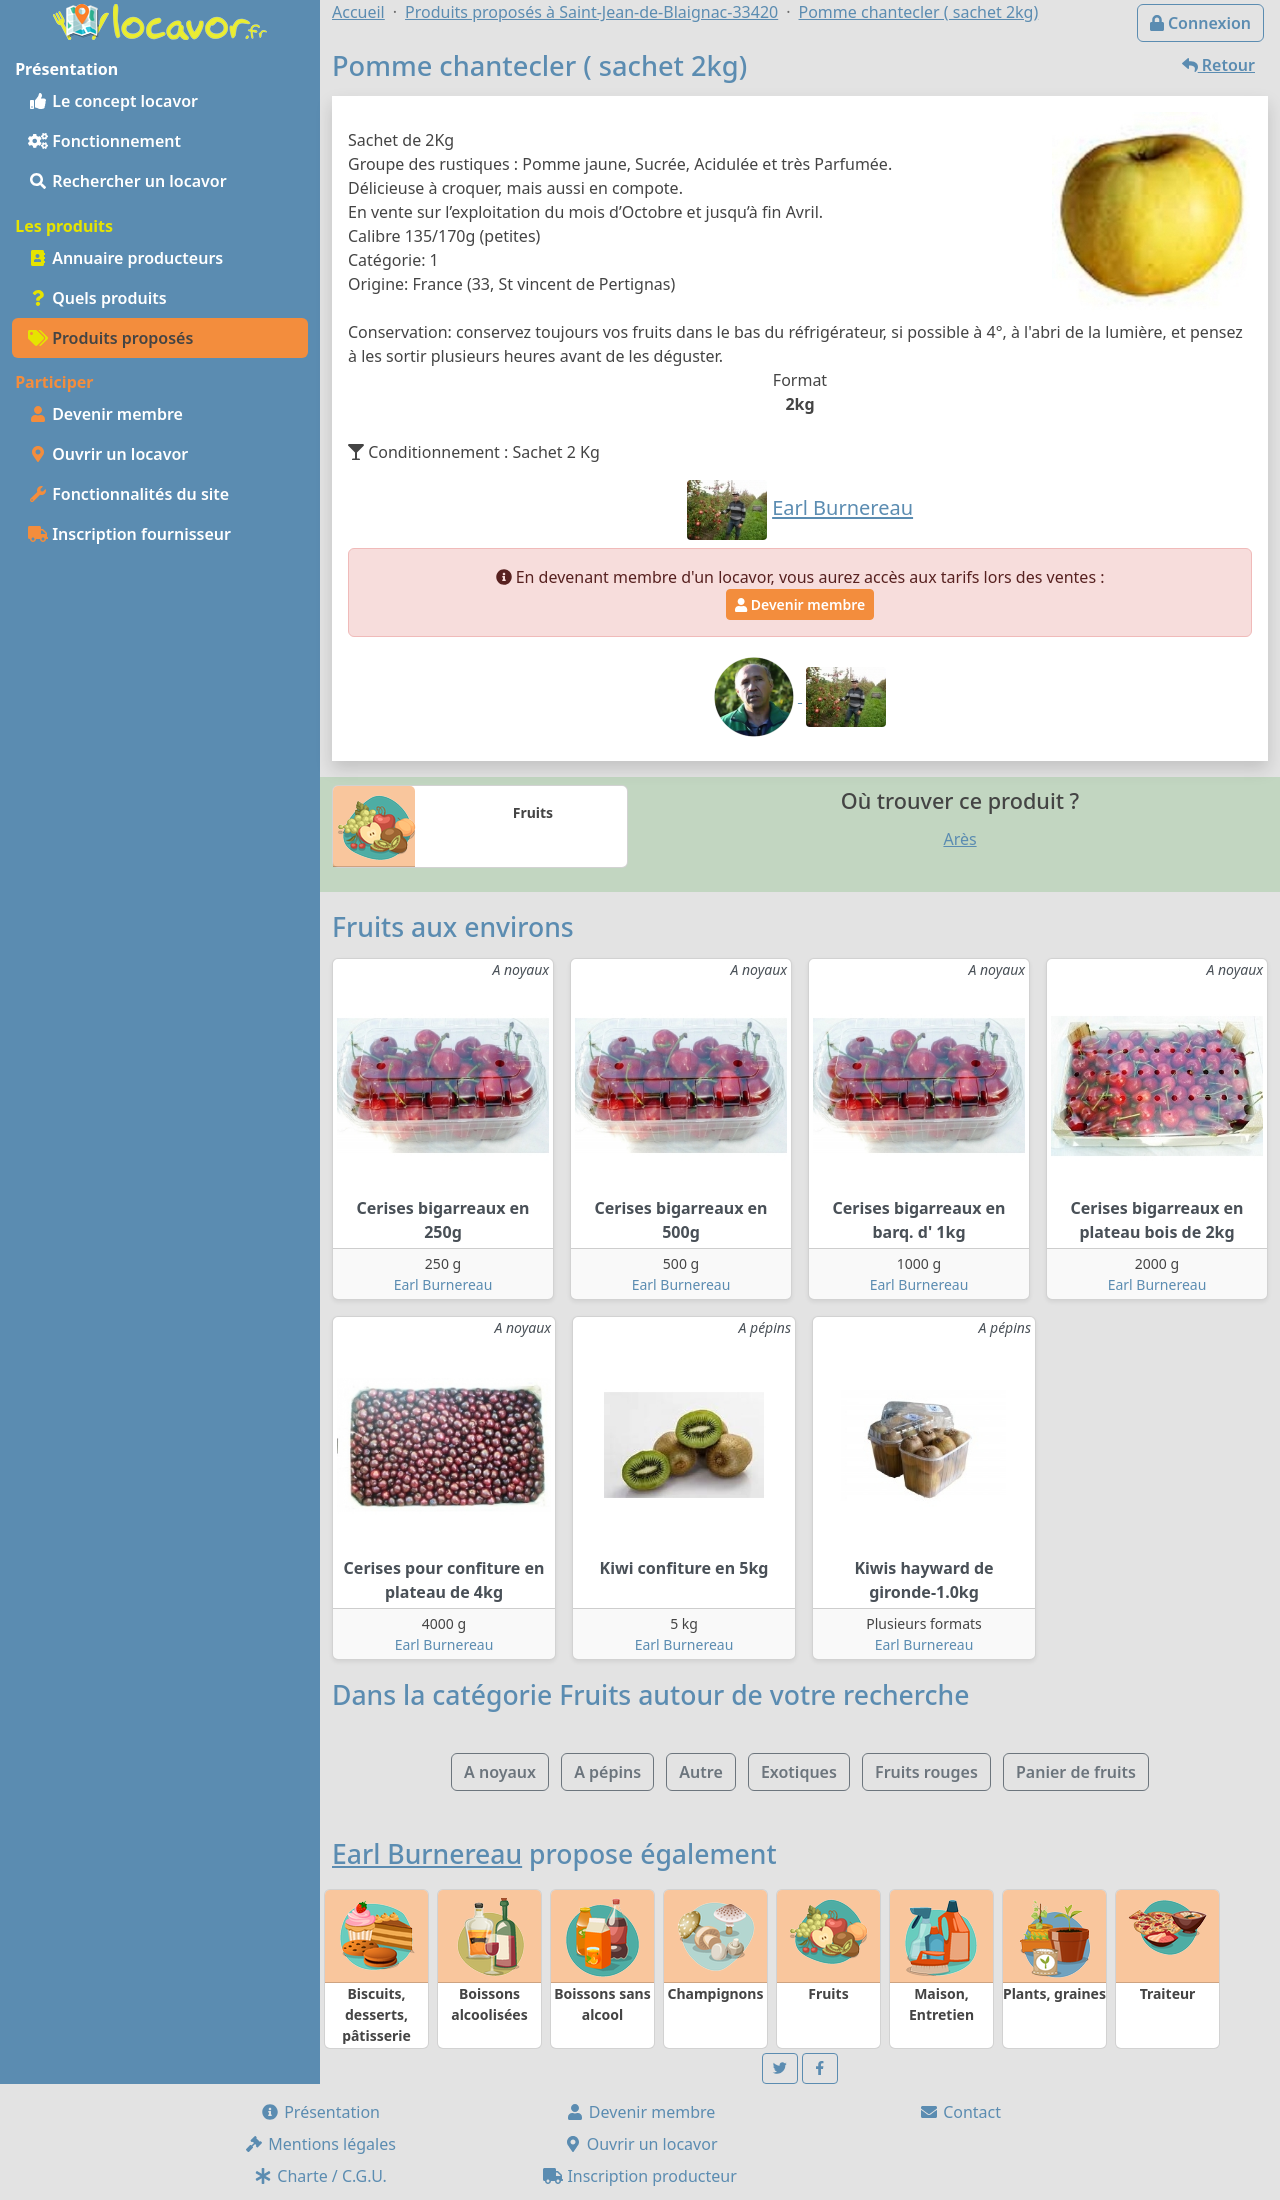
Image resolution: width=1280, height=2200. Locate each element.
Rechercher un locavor (127, 181)
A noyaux (500, 1772)
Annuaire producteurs (125, 258)
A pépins (607, 1772)
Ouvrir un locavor (108, 454)
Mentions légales (320, 2144)
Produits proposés (110, 338)
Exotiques (799, 1772)
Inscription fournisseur (129, 534)
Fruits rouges (926, 1772)
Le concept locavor (113, 101)
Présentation (320, 2112)
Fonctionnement (104, 141)
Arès (959, 839)
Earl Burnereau (443, 1284)
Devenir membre (105, 414)
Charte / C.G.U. (320, 2176)
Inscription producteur (640, 2176)
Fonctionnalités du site (128, 494)
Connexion (1200, 23)
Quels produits (97, 298)
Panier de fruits (1076, 1772)
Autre (700, 1772)
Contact (960, 2112)
